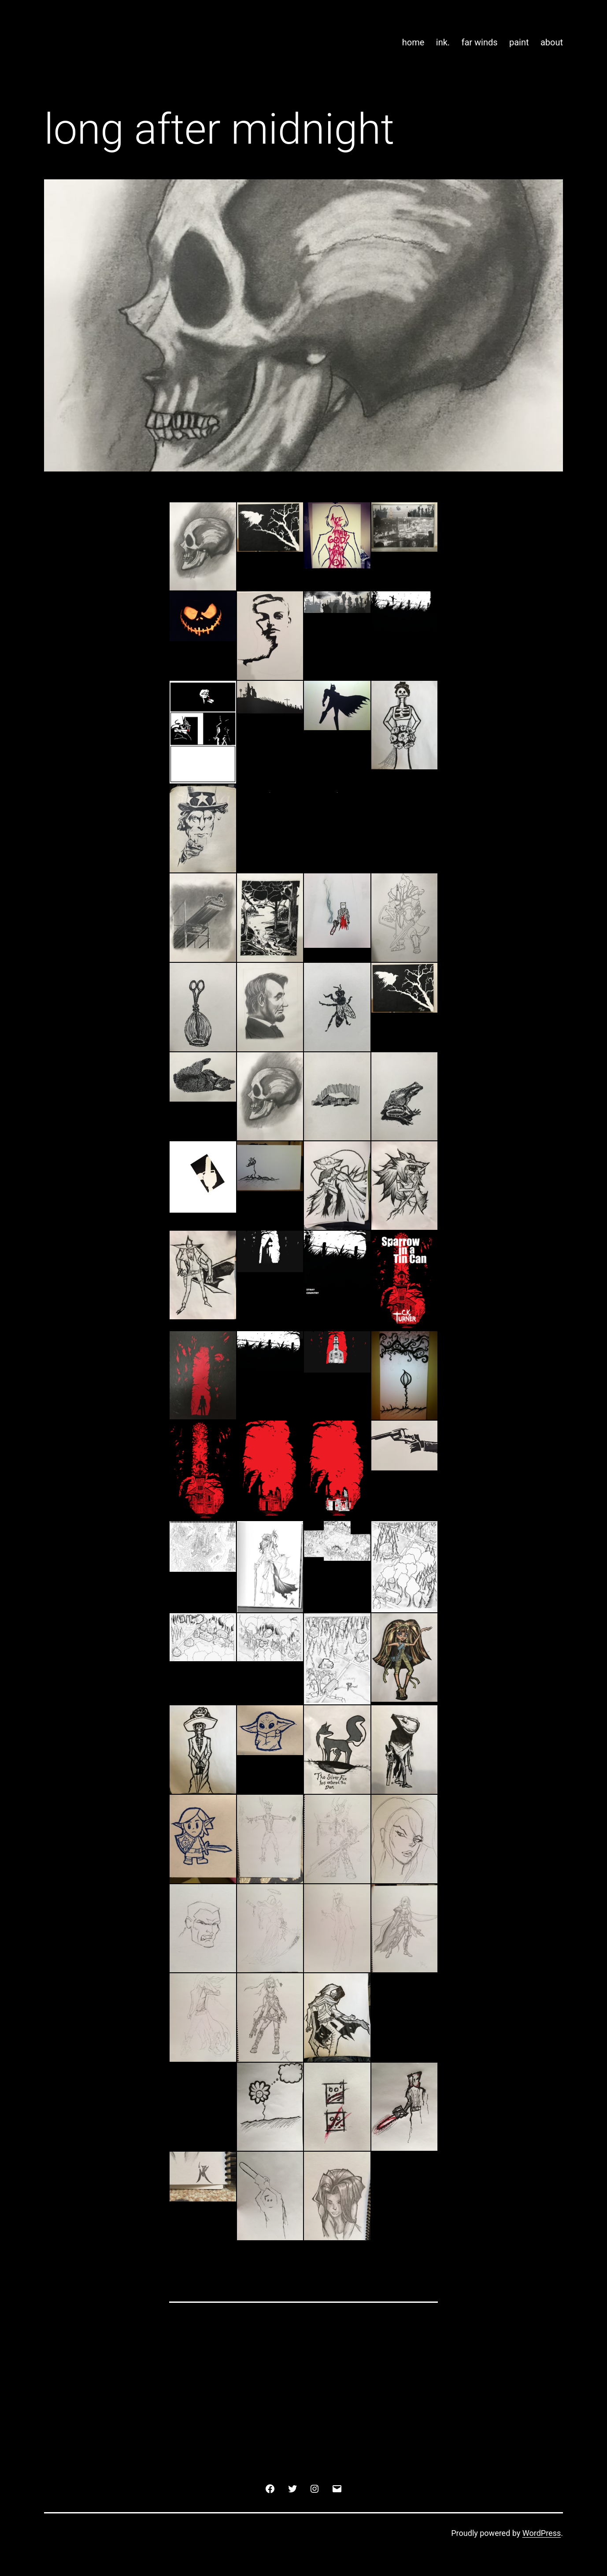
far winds (479, 42)
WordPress (541, 2533)
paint (519, 42)
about (551, 42)
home (413, 42)
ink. (443, 42)
